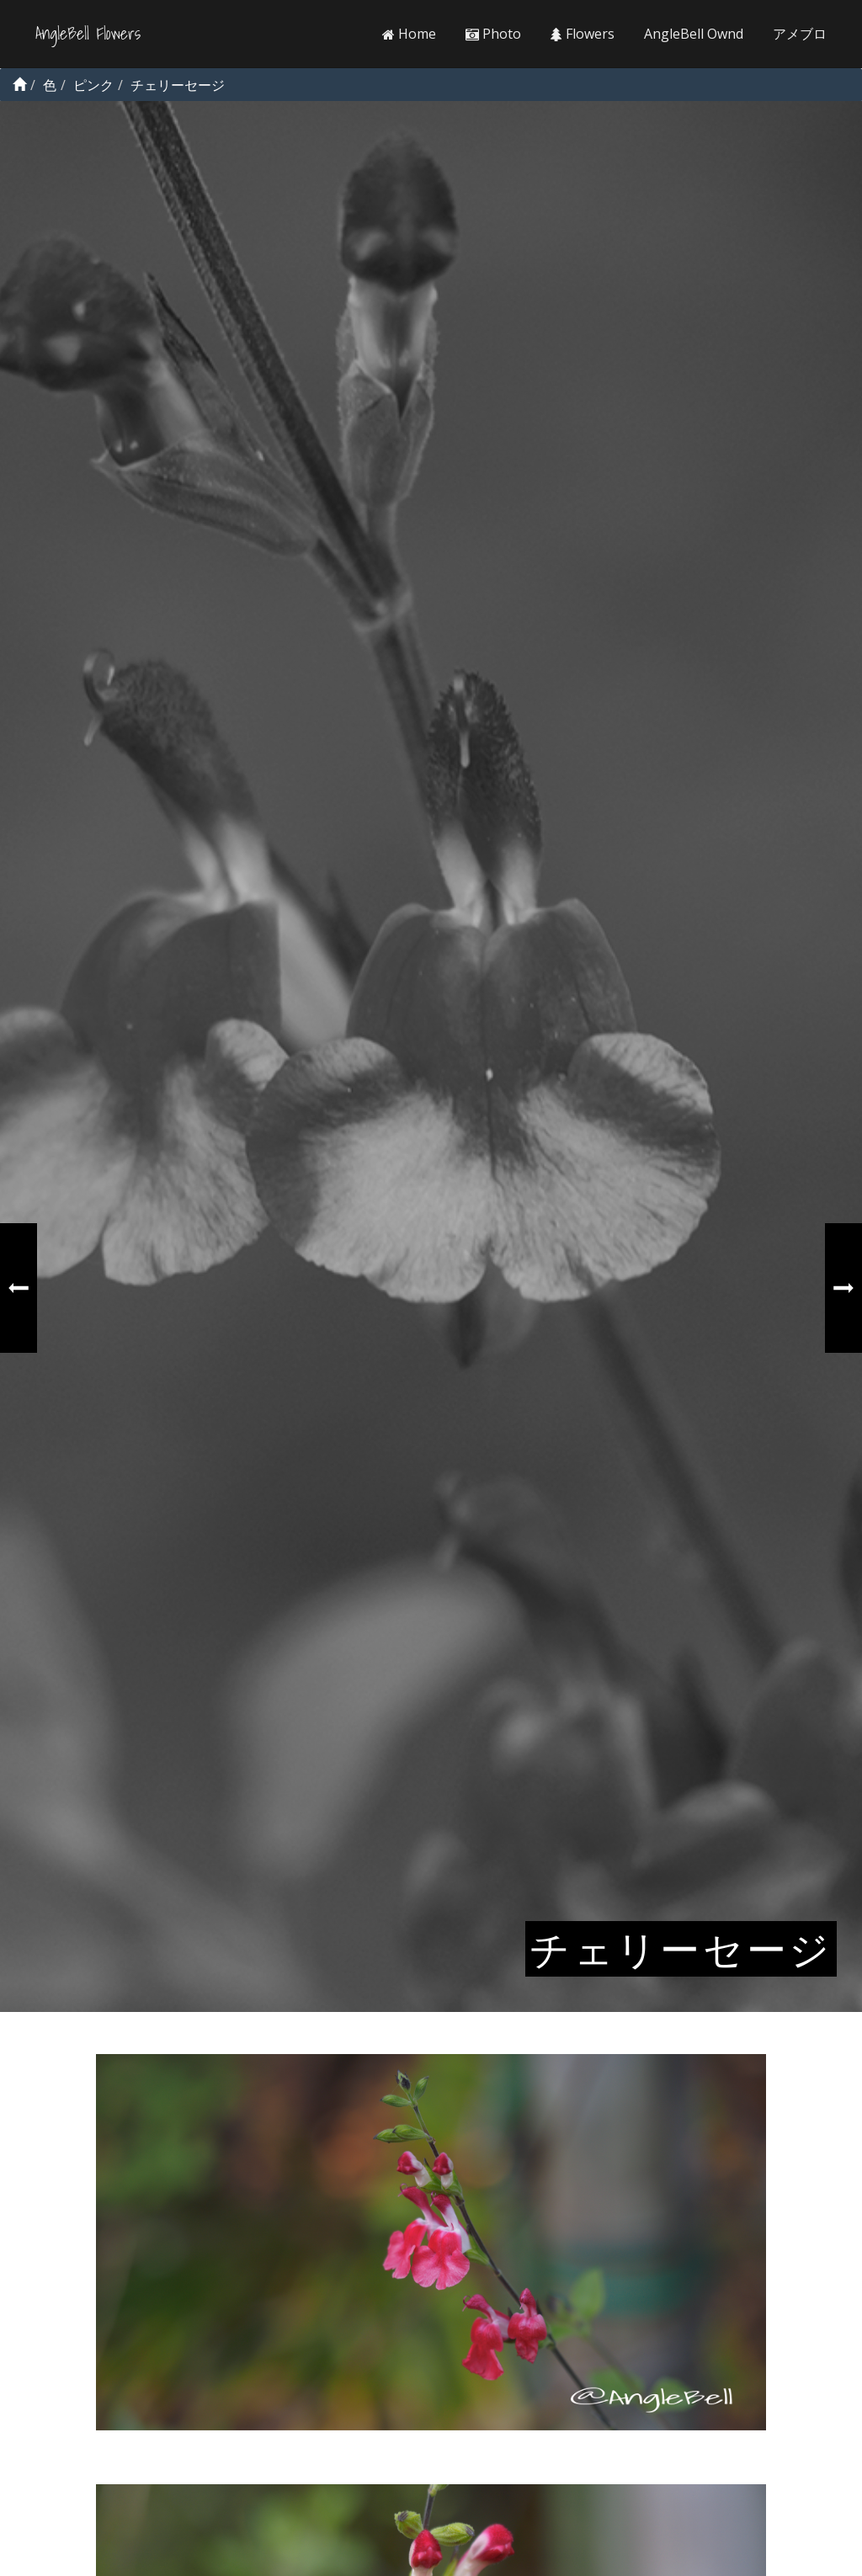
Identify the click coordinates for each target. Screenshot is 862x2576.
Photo (493, 33)
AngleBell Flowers (88, 33)
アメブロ (800, 33)
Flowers (583, 33)
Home (409, 33)
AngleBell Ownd (693, 33)
